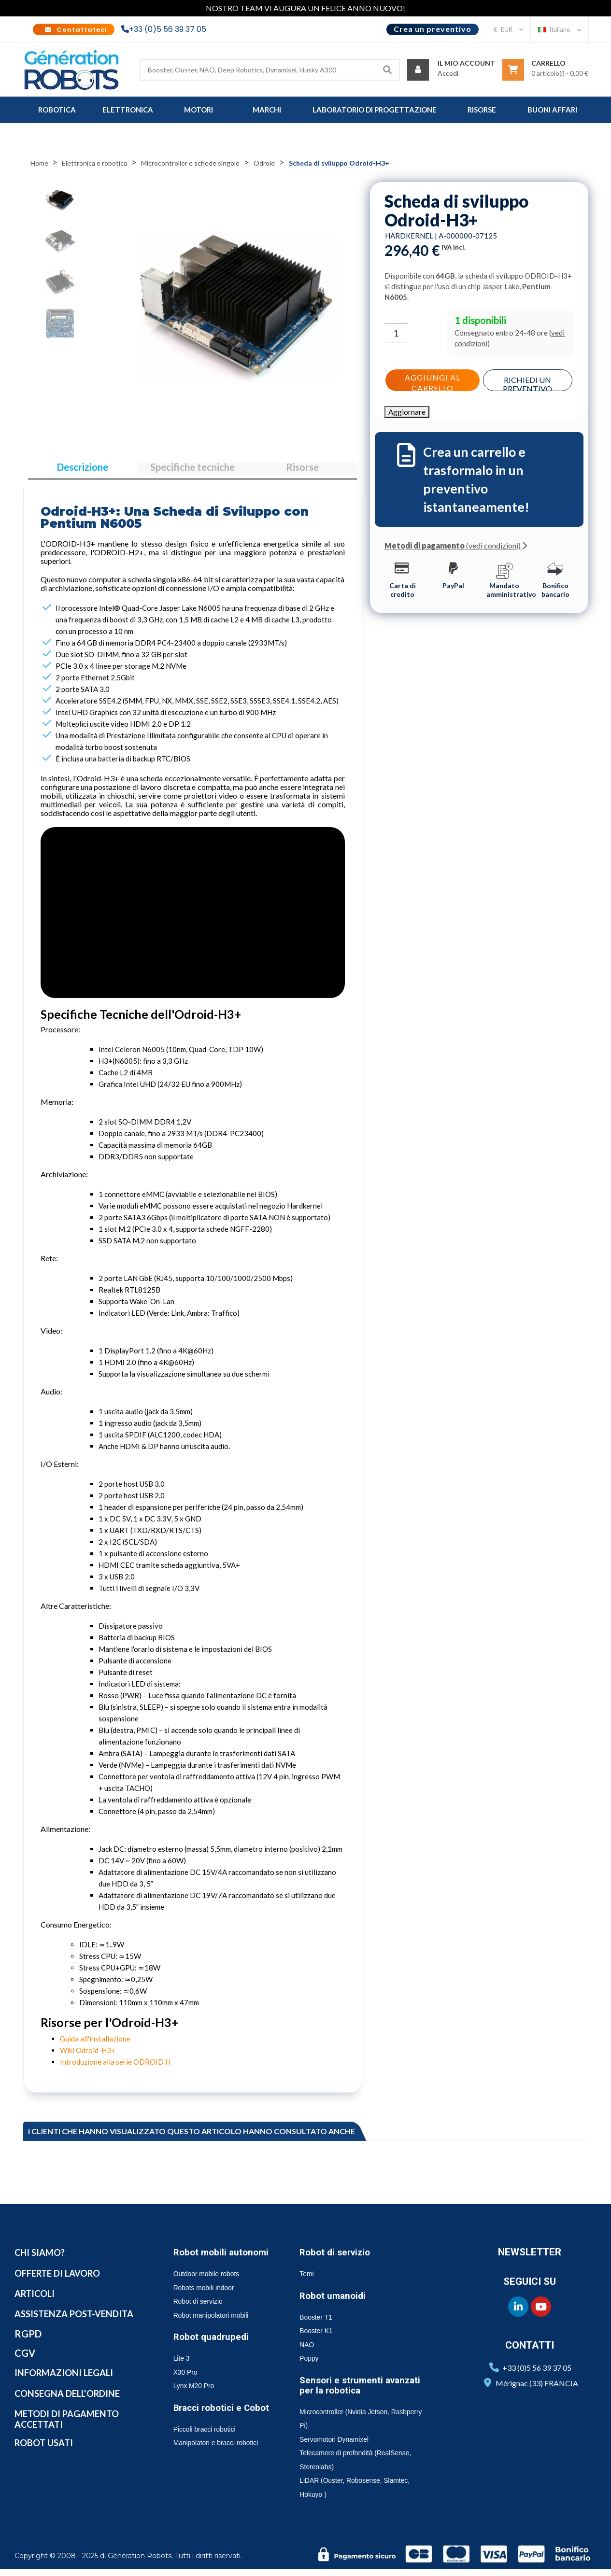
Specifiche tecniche (192, 470)
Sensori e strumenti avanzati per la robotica (365, 2392)
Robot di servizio (338, 2259)
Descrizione (82, 470)
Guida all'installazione (95, 2045)
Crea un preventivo (432, 28)
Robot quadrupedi (214, 2354)
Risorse (302, 470)
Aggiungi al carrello (431, 380)
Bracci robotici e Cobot (211, 2430)
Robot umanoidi (336, 2303)
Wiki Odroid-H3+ (87, 2057)
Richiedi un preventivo (529, 382)
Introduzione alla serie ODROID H (115, 2069)
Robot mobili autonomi (202, 2264)
